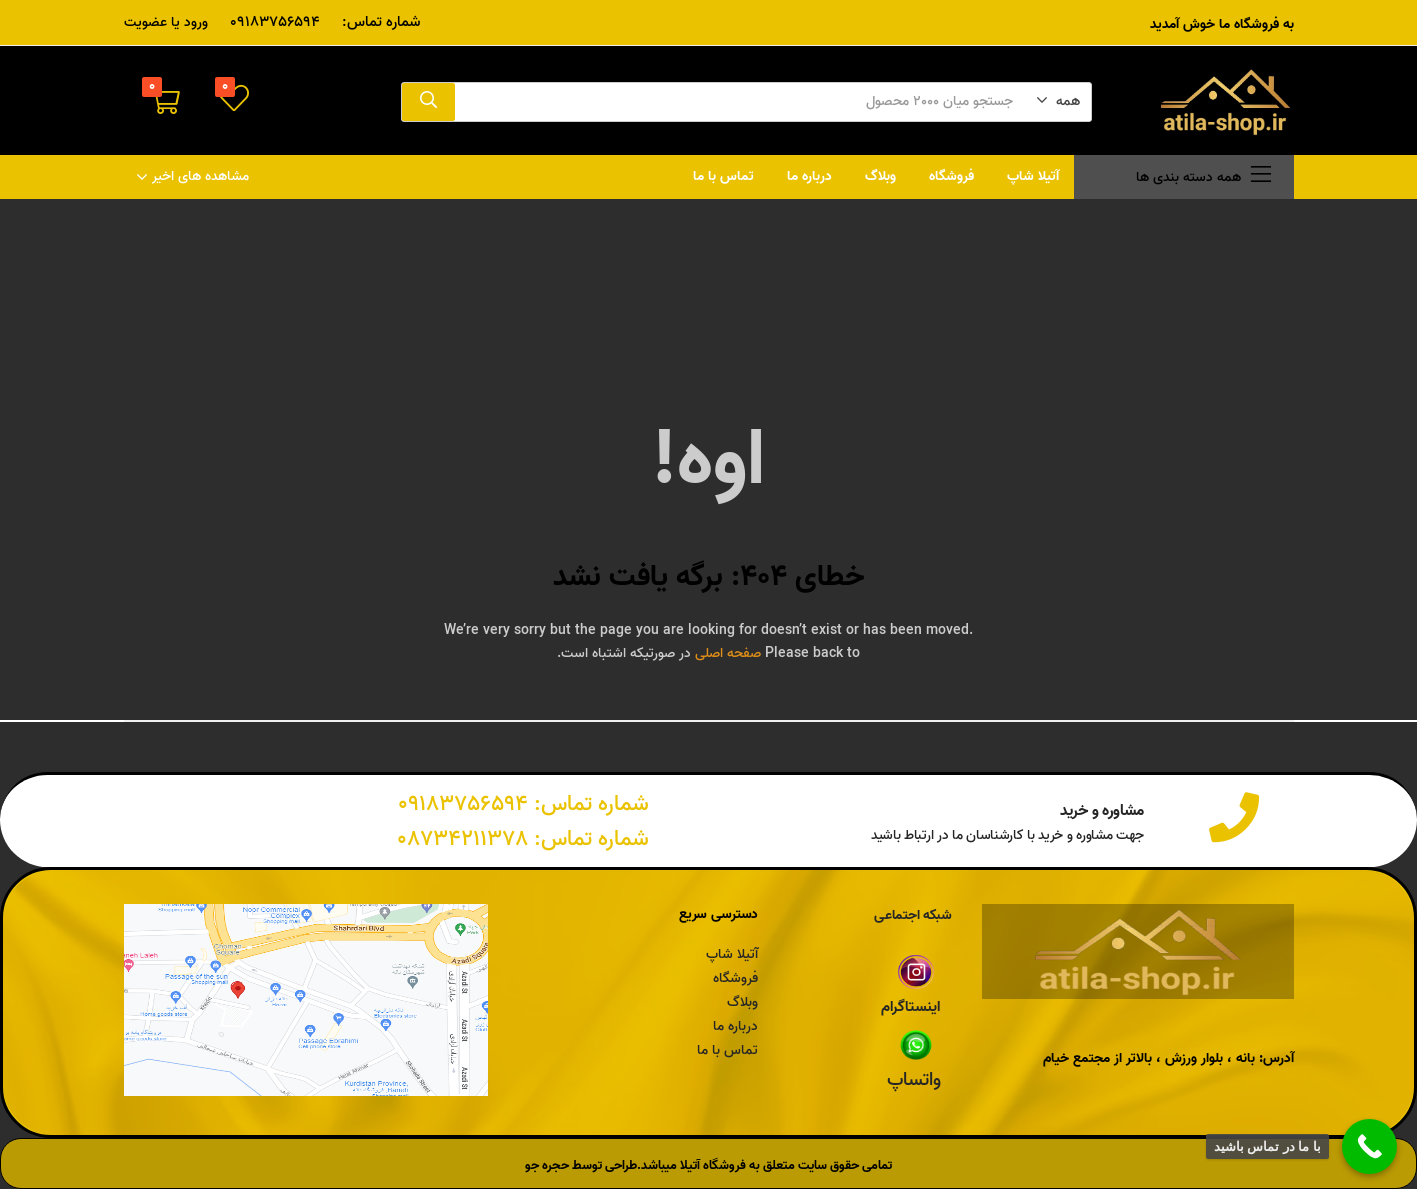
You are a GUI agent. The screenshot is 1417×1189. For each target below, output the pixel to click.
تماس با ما (723, 176)
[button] (1058, 102)
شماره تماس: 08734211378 (523, 839)
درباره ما (809, 176)
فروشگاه (951, 176)
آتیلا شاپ (1033, 176)
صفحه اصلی (728, 653)
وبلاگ (880, 176)
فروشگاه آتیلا (713, 1165)
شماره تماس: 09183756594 (523, 804)
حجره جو (547, 1165)
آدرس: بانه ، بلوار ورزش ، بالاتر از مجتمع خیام (1168, 1058)
